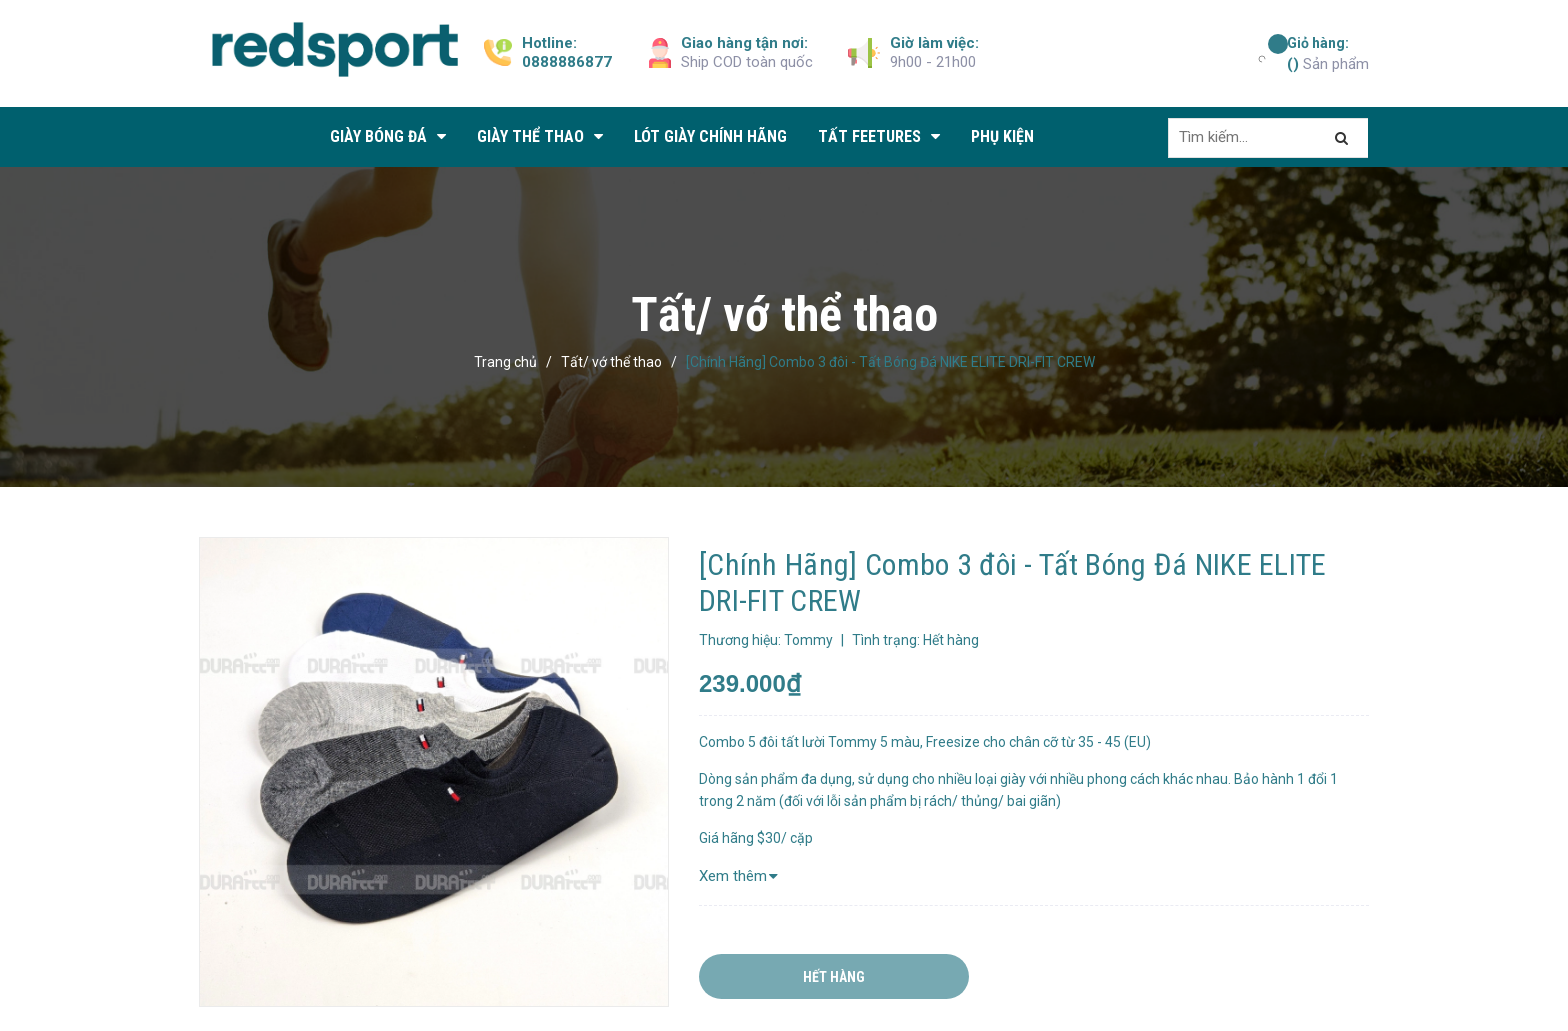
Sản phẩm (1328, 53)
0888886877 (567, 62)
